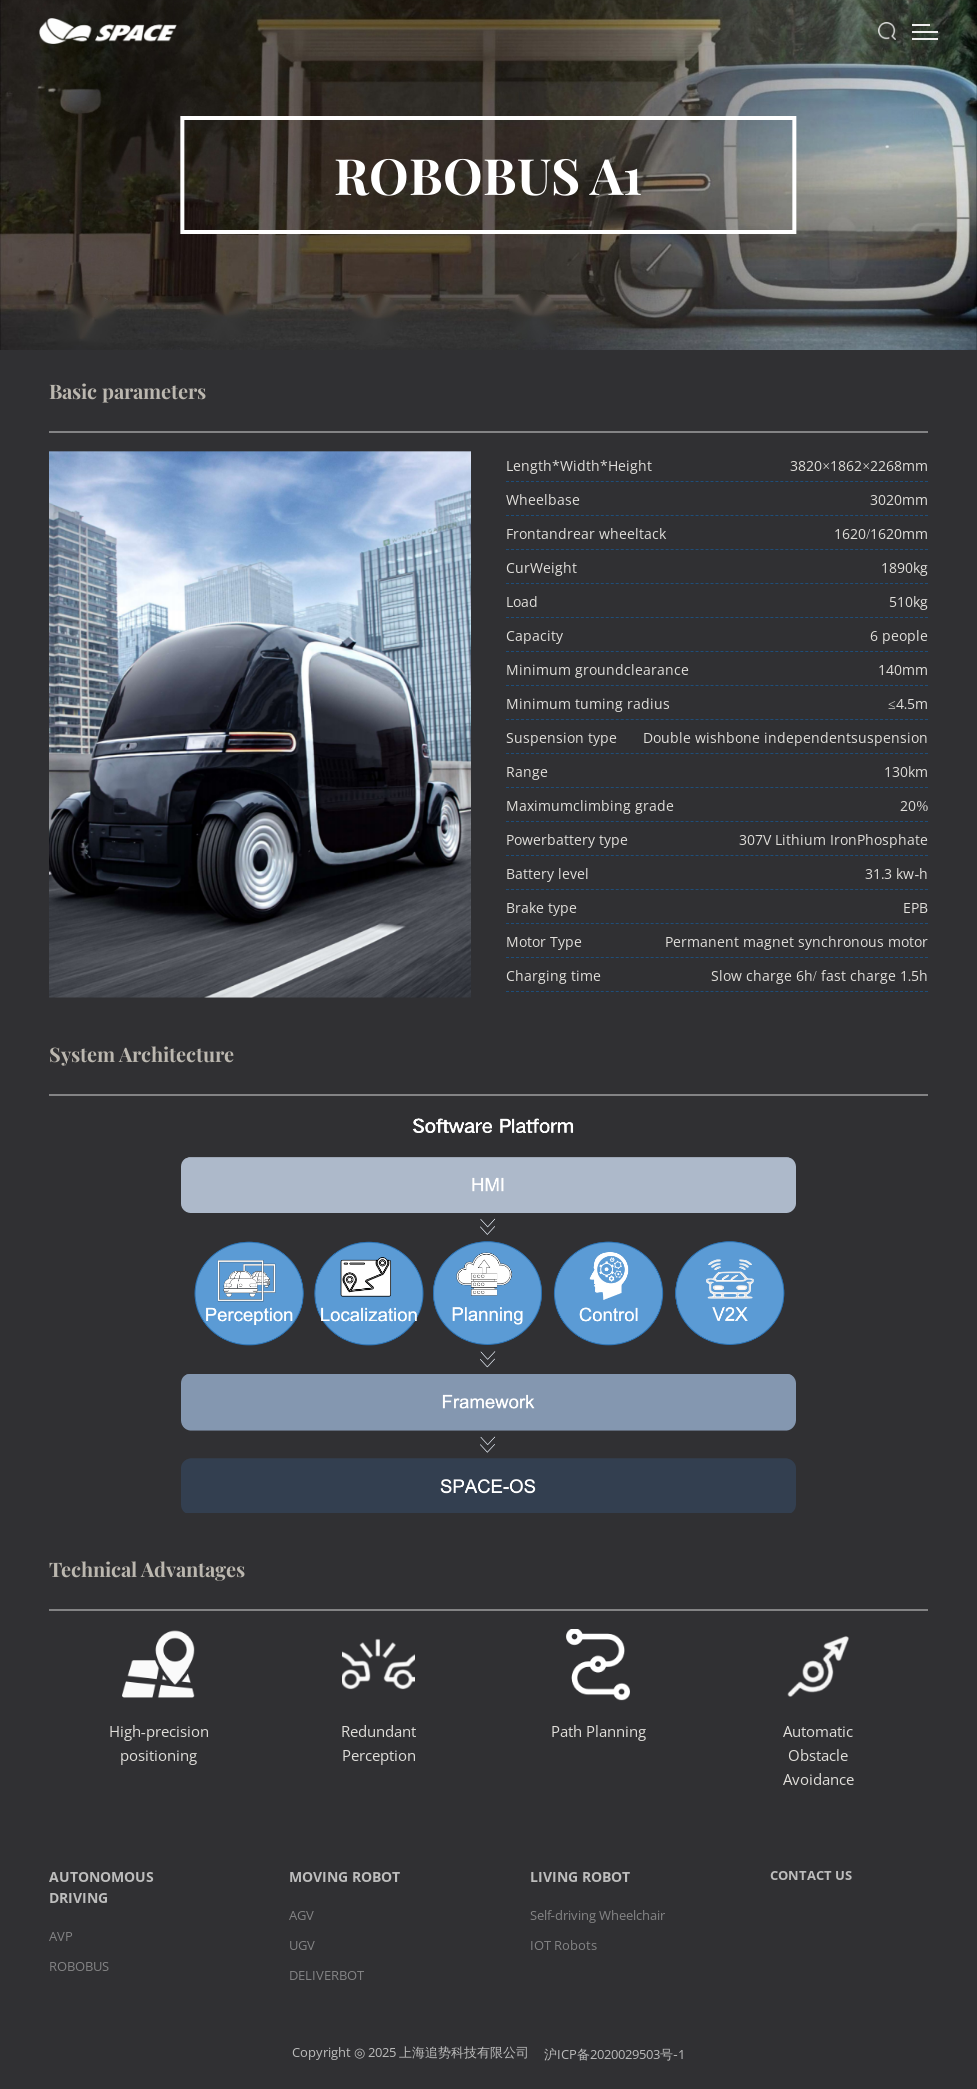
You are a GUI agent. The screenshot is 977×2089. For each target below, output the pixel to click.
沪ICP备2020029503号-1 (614, 2054)
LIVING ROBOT (580, 1876)
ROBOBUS (79, 1966)
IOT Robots (563, 1945)
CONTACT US (811, 1875)
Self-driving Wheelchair (597, 1915)
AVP (61, 1936)
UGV (302, 1945)
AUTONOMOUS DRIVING (101, 1887)
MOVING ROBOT (344, 1876)
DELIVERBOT (326, 1975)
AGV (301, 1915)
